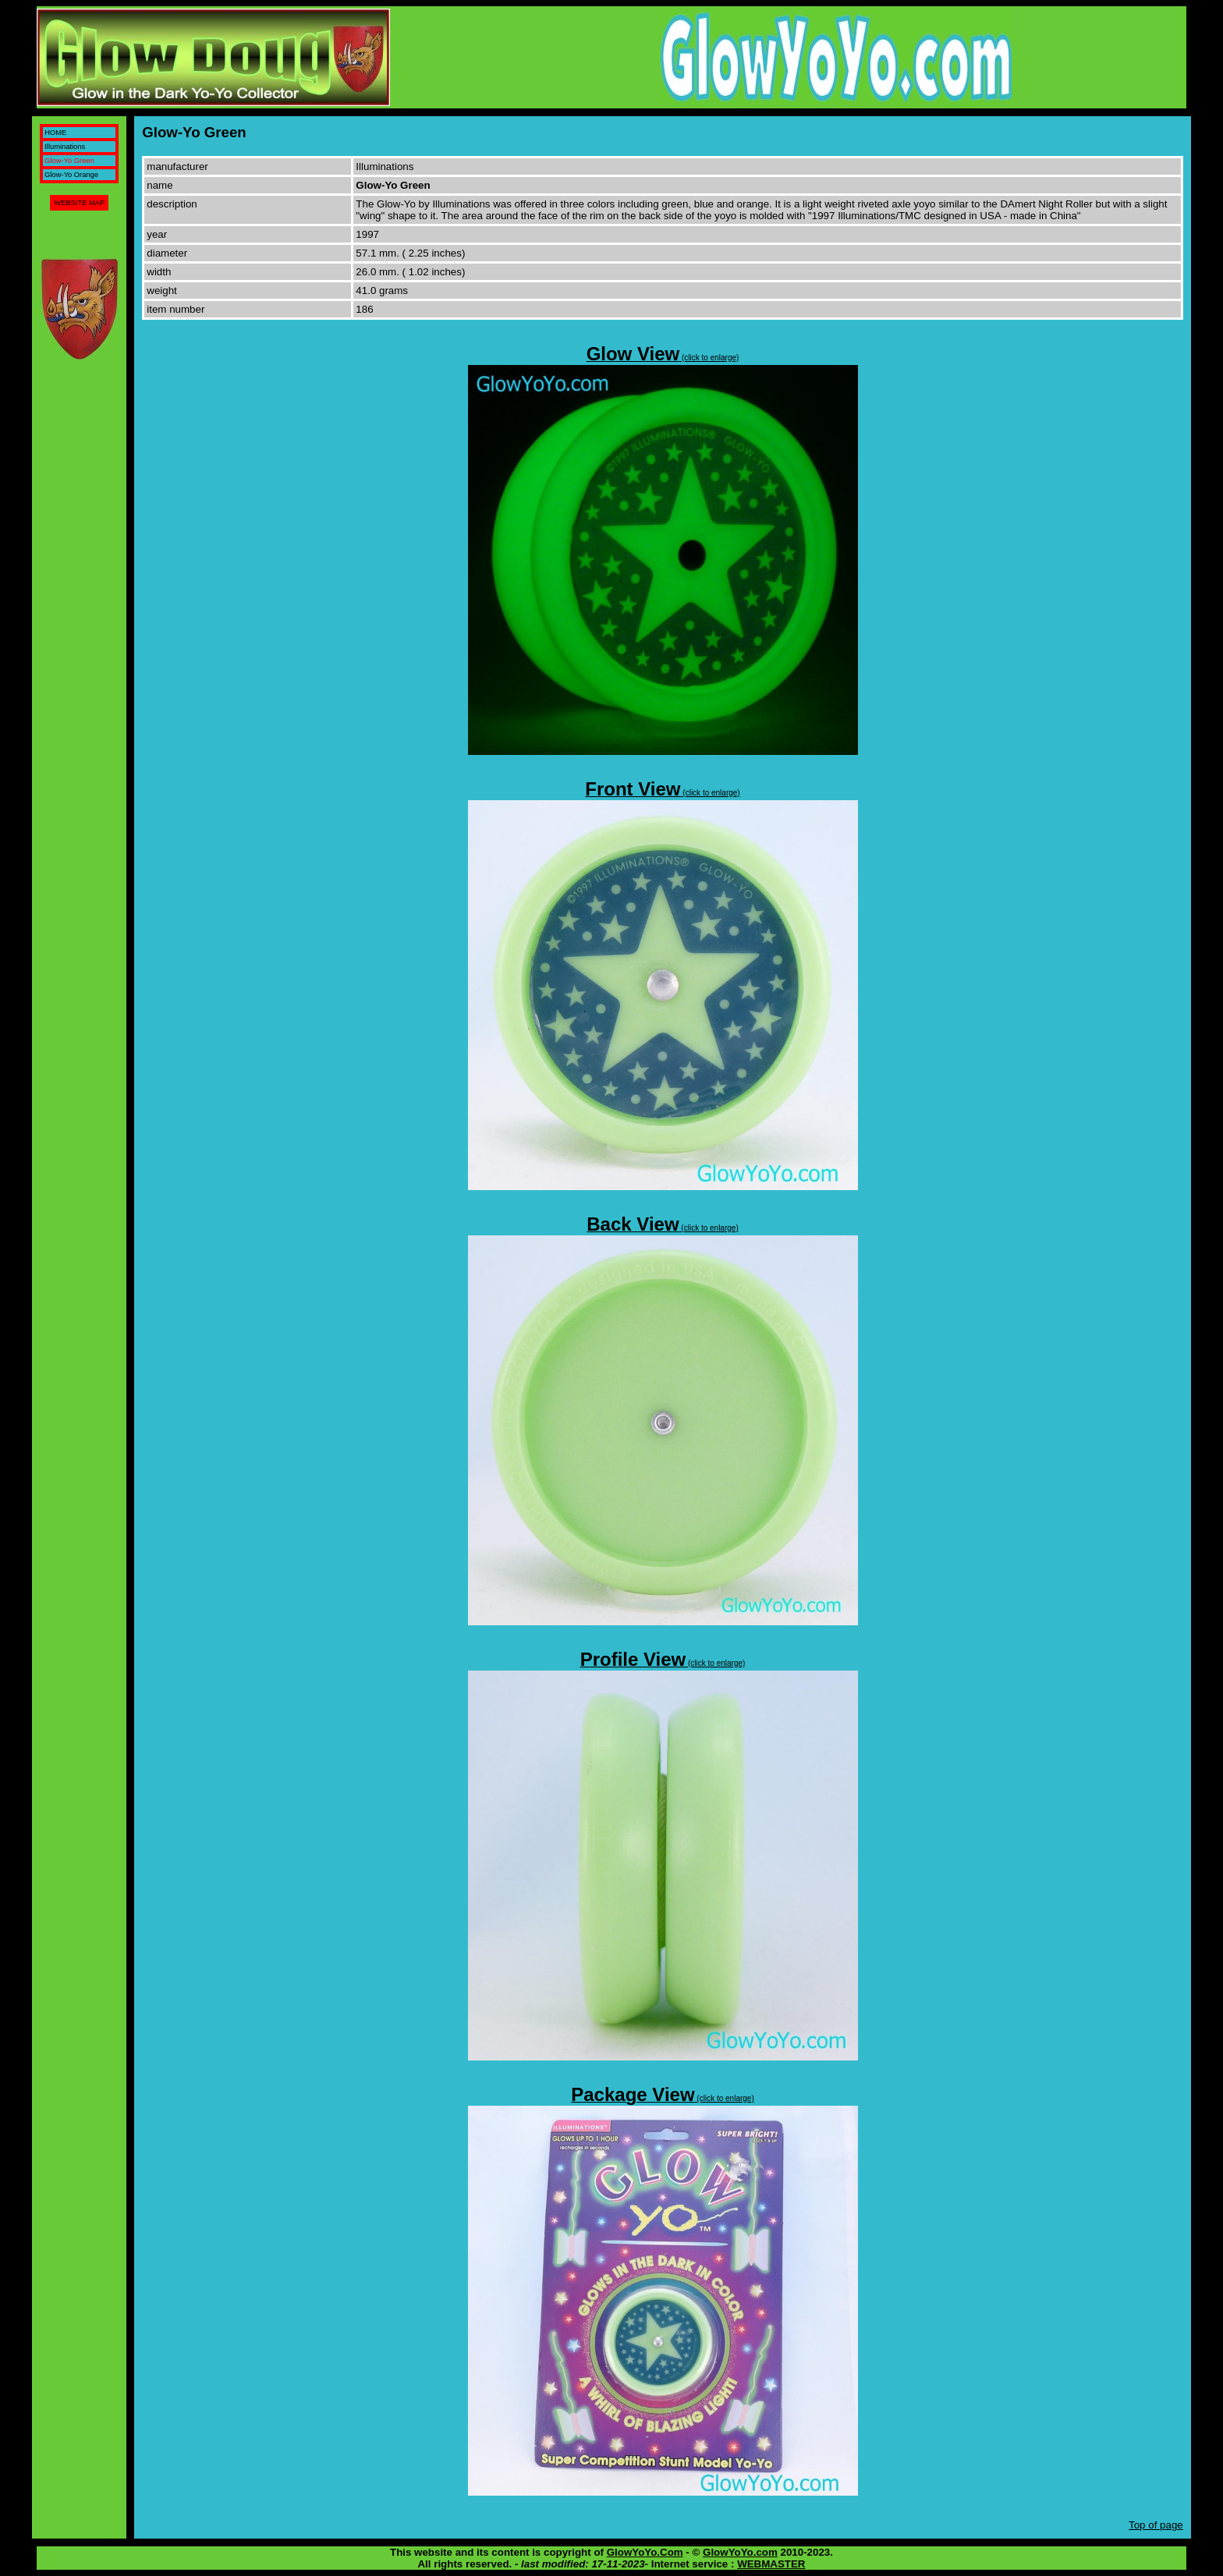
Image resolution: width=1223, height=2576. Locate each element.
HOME (55, 132)
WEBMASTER (771, 2564)
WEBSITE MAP (79, 203)
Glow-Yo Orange (71, 175)
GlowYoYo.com (740, 2552)
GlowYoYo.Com (645, 2552)
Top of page (1156, 2525)
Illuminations (64, 147)
